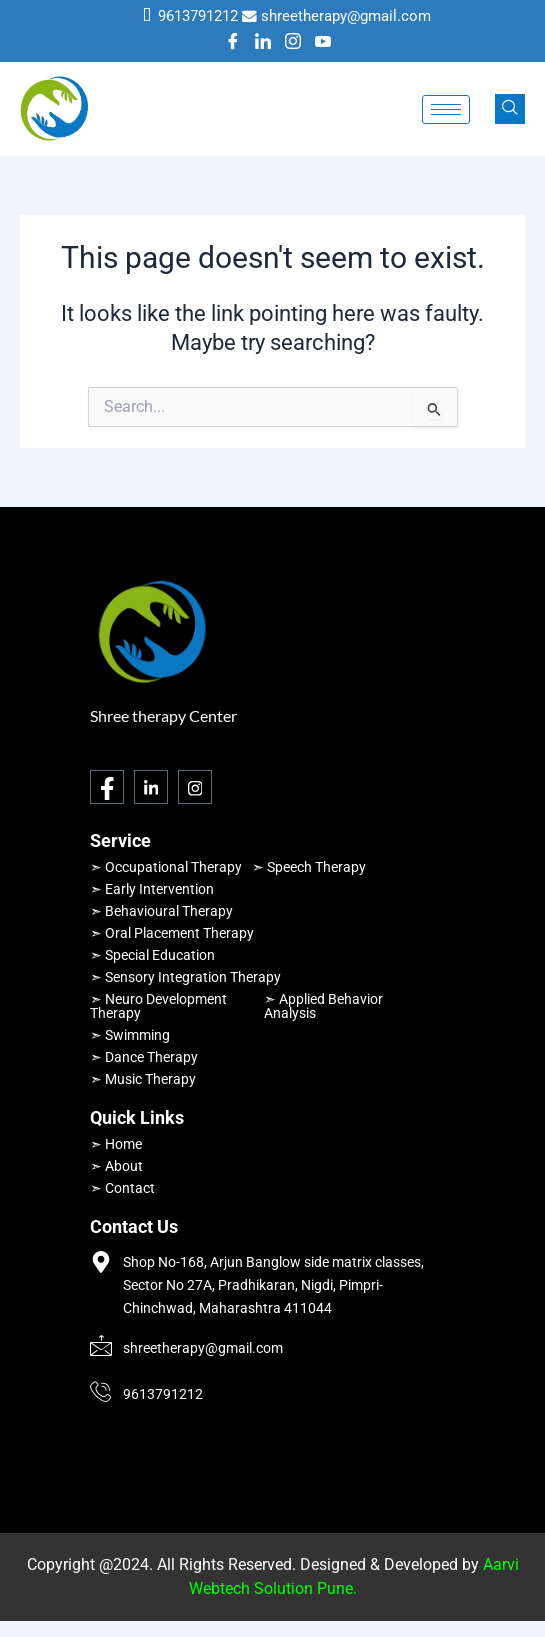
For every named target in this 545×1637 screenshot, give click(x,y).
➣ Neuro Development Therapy (158, 1006)
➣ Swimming (130, 1035)
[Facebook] (233, 43)
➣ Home (116, 1144)
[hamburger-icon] (446, 109)
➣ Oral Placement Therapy (172, 933)
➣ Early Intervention (152, 889)
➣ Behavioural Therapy (161, 911)
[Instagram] (293, 43)
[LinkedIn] (263, 43)
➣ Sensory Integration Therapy (185, 977)
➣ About (116, 1166)
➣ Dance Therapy (144, 1057)
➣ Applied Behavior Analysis (323, 1006)
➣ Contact (122, 1188)
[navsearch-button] (510, 109)
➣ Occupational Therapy (166, 867)
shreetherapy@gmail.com (346, 16)
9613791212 (198, 16)
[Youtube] (323, 43)
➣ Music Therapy (143, 1079)
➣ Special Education (152, 955)
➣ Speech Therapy (309, 867)
